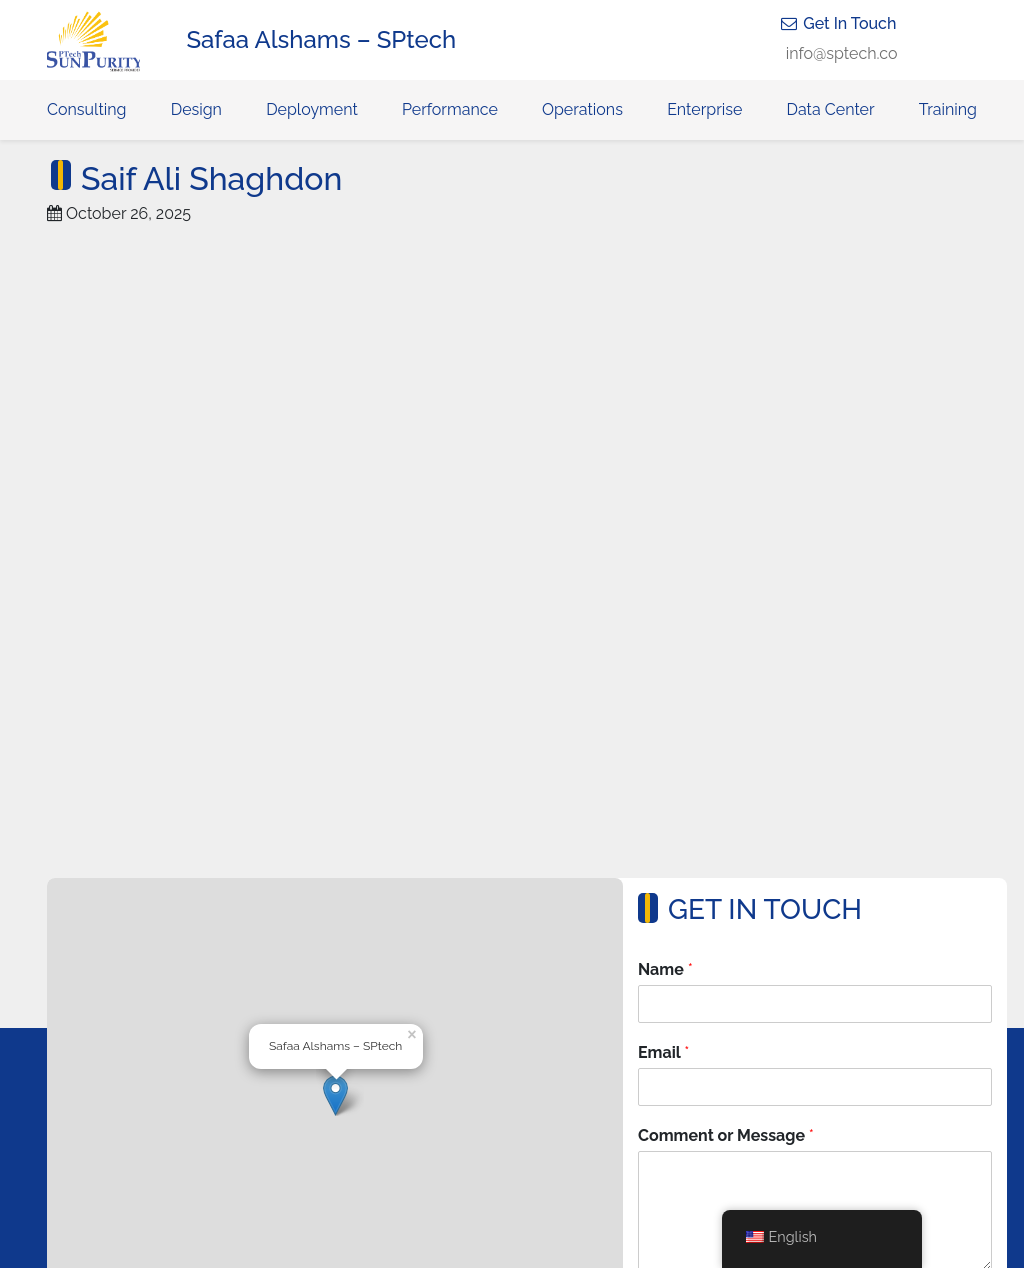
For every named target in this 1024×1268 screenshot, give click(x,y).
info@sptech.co (842, 53)
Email (663, 1052)
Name (665, 969)
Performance (450, 109)
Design (196, 109)
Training (948, 109)
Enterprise (704, 109)
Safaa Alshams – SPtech (322, 39)
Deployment (312, 109)
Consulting (86, 109)
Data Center (831, 109)
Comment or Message (726, 1135)
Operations (582, 109)
